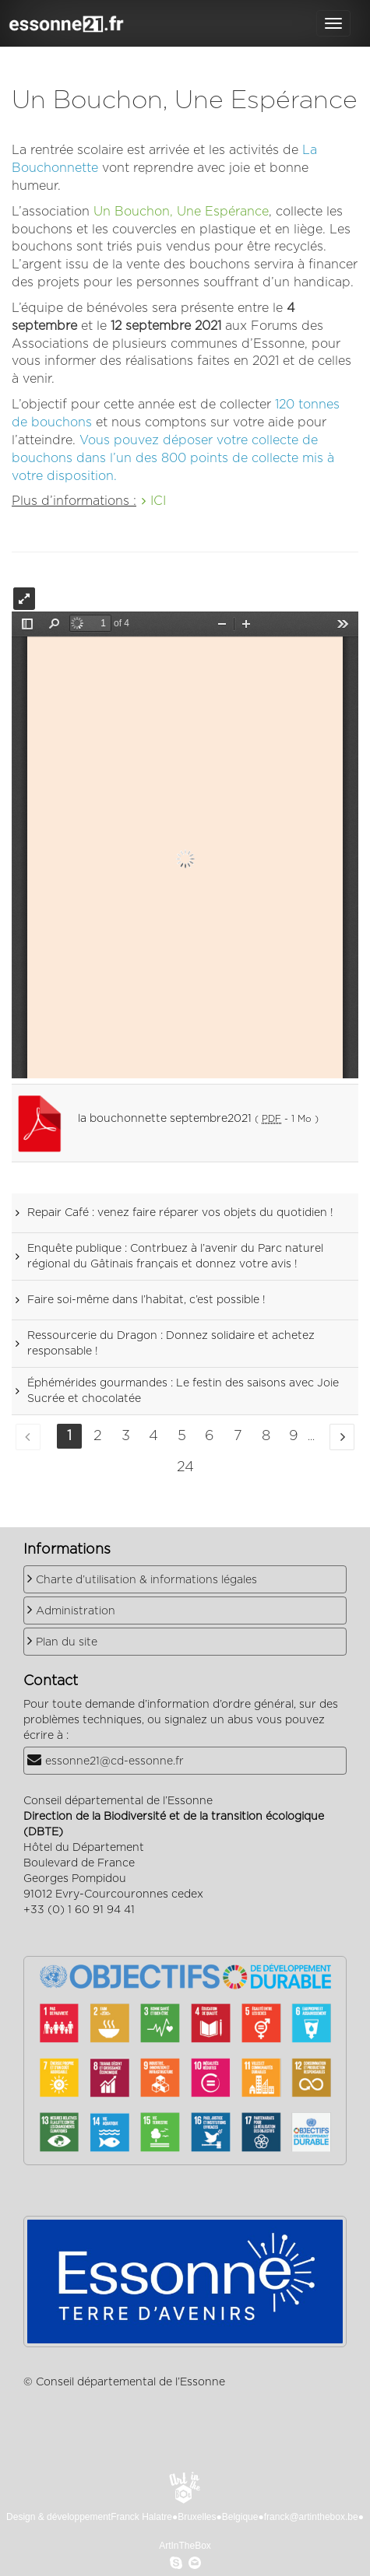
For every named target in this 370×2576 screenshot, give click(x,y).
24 (185, 1467)
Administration (75, 1611)
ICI (158, 501)
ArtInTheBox (185, 2545)
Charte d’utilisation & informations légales (146, 1580)
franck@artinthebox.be (311, 2516)
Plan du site (66, 1642)
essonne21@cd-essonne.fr (114, 1761)
